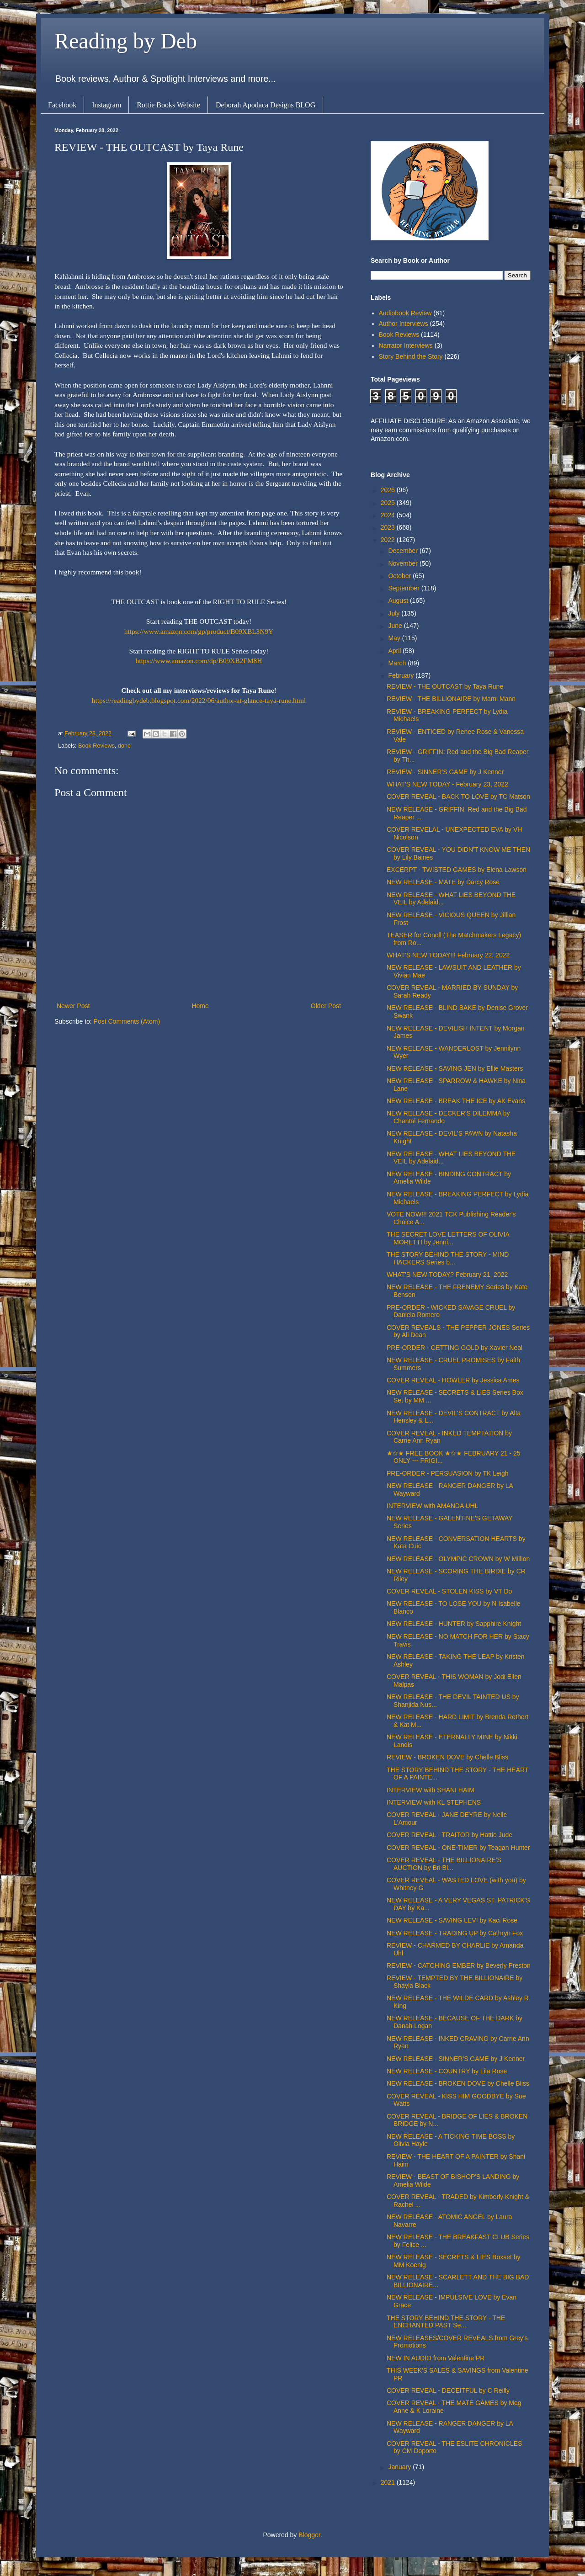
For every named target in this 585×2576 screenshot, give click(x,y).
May (395, 638)
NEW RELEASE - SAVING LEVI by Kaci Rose (452, 1920)
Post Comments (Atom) (127, 1021)
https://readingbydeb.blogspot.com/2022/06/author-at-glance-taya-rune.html (199, 700)
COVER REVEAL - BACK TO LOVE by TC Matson (458, 796)
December (403, 550)
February (401, 675)
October (400, 575)
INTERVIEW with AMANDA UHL (432, 1505)
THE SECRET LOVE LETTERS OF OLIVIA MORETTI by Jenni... (448, 1238)
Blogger (309, 2535)
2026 (389, 490)
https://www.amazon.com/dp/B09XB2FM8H (199, 660)
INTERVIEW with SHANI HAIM (430, 1790)
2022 (389, 539)
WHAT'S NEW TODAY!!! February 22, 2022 (448, 955)
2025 (389, 502)
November (403, 563)
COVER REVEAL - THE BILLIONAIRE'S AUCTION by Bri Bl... (444, 1863)
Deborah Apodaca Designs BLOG (265, 105)
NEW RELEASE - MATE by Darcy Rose (443, 882)
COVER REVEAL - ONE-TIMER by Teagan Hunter (458, 1847)
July (394, 613)
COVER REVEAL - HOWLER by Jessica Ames (453, 1380)
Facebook (62, 105)
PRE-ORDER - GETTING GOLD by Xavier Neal (454, 1347)
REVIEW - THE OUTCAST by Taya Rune (445, 686)
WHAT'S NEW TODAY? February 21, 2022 (447, 1274)
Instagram (106, 105)
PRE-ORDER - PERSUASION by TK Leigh (448, 1473)
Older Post (326, 1005)
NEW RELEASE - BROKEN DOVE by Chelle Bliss (458, 2083)
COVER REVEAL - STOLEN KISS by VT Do (449, 1591)
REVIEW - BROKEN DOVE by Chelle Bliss (447, 1757)
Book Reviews (96, 746)
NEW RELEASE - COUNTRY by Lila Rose (447, 2071)
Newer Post (73, 1005)
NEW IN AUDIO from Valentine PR (435, 2358)
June (396, 625)
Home (199, 1005)
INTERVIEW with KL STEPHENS (434, 1802)
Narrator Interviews (406, 345)
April (395, 650)
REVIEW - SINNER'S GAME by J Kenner (445, 771)
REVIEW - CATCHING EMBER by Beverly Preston (459, 1965)
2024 (389, 515)
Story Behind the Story (411, 356)
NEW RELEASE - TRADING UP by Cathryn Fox (455, 1933)
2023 (389, 527)
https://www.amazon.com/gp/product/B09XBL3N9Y (198, 631)
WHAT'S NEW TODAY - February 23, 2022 (447, 784)
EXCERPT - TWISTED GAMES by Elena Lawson (456, 869)
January (400, 2466)
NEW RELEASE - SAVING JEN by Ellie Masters (455, 1068)
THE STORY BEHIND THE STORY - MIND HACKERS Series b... (448, 1258)
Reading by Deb (125, 41)
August (399, 600)
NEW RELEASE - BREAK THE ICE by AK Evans (456, 1101)
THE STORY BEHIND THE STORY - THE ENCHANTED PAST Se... (446, 2321)
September (404, 588)
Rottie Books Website (168, 105)
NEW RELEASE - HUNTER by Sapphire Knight (454, 1623)
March (398, 663)
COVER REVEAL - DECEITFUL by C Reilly (448, 2390)
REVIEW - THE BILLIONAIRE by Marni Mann (451, 698)
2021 (389, 2482)
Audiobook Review (405, 313)
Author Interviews (403, 323)
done (124, 746)
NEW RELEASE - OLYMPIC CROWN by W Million (458, 1558)
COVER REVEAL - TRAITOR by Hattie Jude (449, 1834)
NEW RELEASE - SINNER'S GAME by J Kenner (456, 2058)
